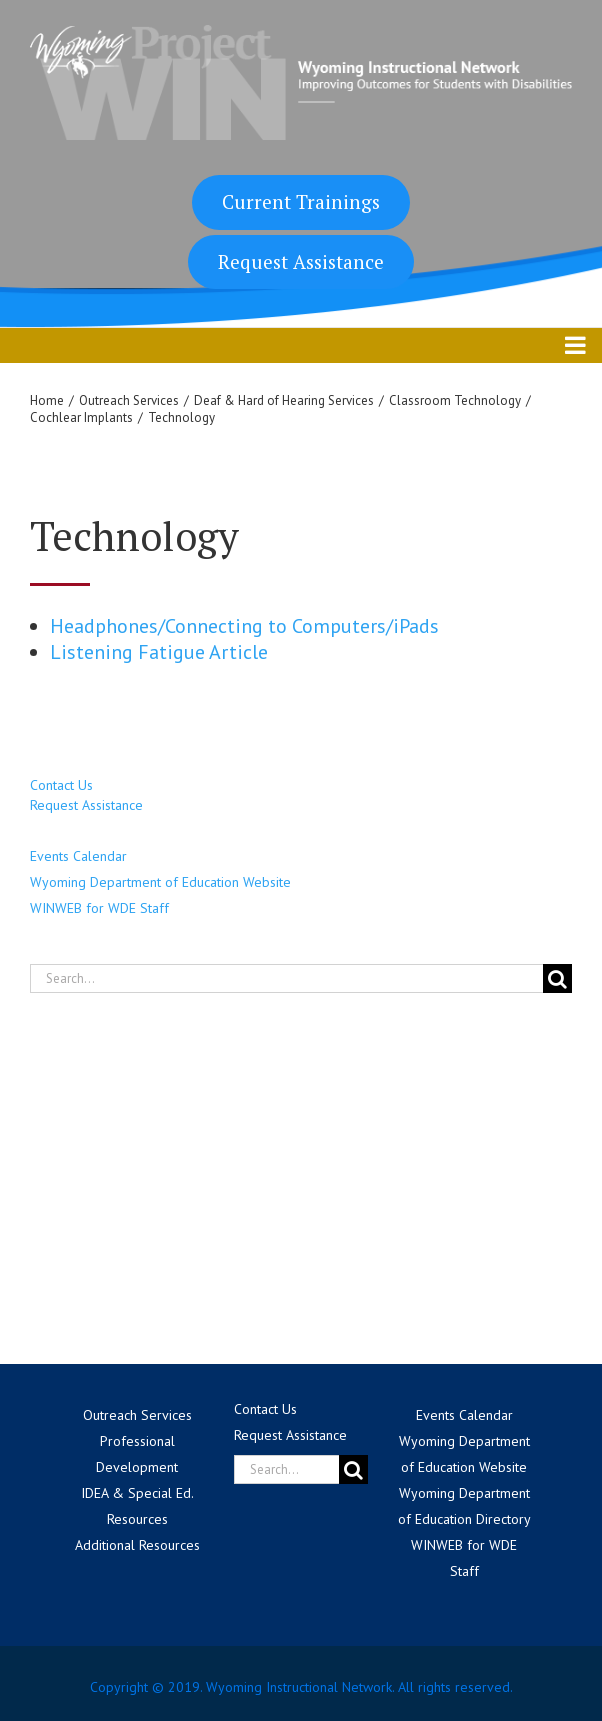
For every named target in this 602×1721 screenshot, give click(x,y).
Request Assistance (301, 261)
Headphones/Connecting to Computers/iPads (244, 626)
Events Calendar (78, 856)
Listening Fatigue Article (159, 652)
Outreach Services (137, 1415)
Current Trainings (301, 201)
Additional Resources (137, 1545)
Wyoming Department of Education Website (160, 882)
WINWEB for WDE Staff (99, 908)
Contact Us (61, 785)
